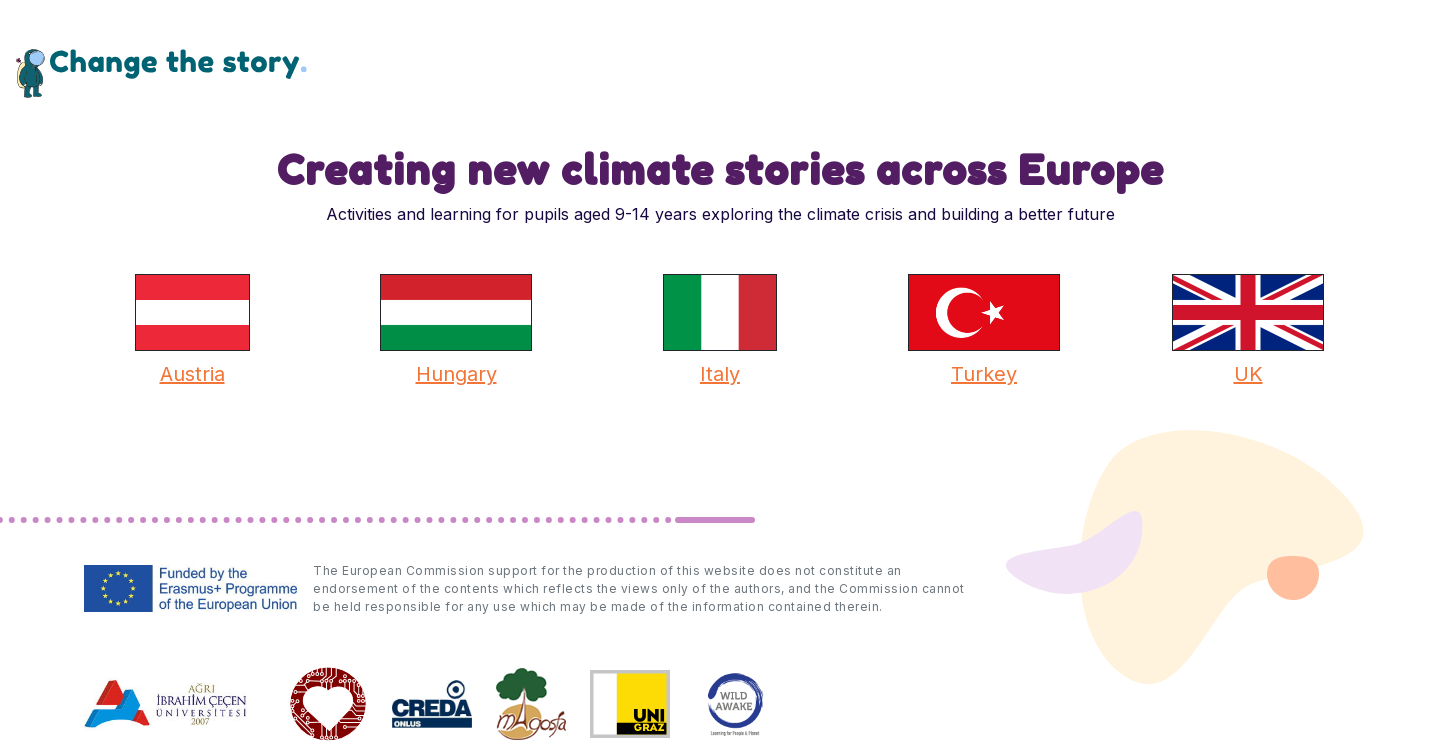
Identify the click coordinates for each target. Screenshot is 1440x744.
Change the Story (161, 73)
